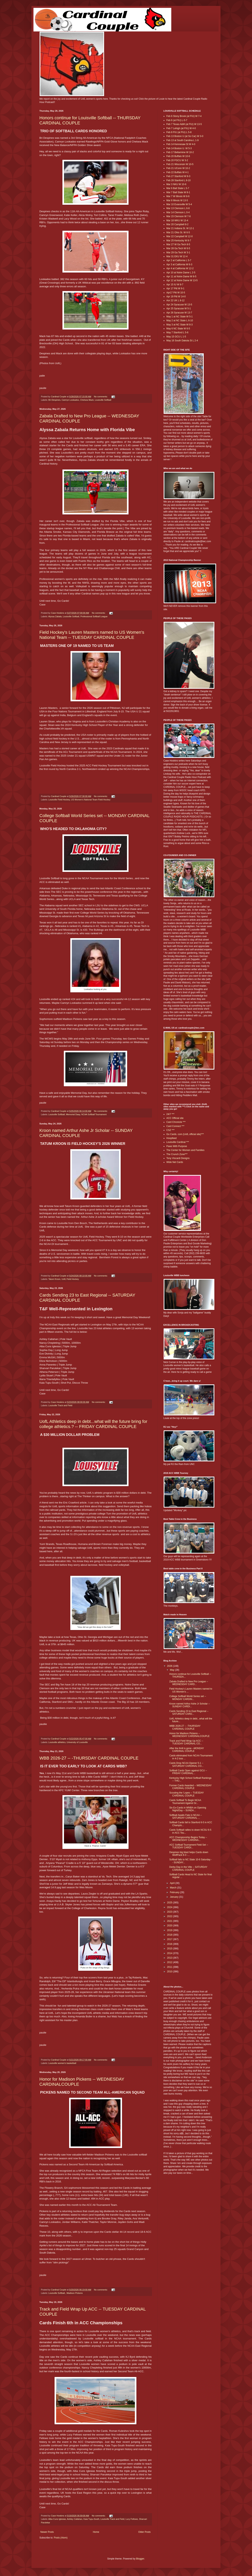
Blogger (140, 2558)
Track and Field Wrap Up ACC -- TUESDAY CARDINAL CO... (186, 1742)
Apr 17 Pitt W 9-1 (175, 288)
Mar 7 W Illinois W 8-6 (177, 196)
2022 (170, 1916)
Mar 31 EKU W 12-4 (176, 256)
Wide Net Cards (174, 1162)
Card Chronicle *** (175, 1122)
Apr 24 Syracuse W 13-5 (179, 304)
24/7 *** (170, 1114)
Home (96, 2532)
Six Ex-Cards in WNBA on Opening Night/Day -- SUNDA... (187, 1809)
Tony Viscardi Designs (178, 1158)
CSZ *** (170, 1130)
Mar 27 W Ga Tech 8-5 (178, 244)
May (172, 1670)
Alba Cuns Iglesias (57, 2519)
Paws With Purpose (176, 1146)
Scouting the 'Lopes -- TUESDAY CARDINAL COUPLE (186, 1794)
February (175, 1892)
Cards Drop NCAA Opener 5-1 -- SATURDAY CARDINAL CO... (186, 1764)
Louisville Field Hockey (59, 799)
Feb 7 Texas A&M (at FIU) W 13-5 (184, 124)
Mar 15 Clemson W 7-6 (178, 216)
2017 (170, 1939)
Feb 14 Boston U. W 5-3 (179, 148)
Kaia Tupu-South (91, 2519)
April (172, 1883)
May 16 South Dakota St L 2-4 (182, 340)
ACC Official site (174, 1118)
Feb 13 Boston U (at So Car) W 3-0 (184, 136)
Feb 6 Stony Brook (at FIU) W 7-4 (184, 116)
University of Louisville (77, 1742)
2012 (170, 1962)
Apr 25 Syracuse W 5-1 (178, 308)
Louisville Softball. (56, 2293)
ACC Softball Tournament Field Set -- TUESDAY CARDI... (188, 1846)
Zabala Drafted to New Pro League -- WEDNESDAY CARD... (188, 1683)
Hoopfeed (171, 1138)
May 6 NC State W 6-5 (178, 328)
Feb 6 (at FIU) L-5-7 (176, 120)
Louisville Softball (103, 400)
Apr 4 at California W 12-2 (180, 268)
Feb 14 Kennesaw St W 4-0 (180, 144)
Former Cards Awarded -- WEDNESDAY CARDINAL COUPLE (190, 1787)
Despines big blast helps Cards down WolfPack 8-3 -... (188, 1853)
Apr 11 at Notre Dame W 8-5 (181, 276)
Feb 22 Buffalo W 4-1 (177, 172)
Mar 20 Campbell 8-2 (177, 224)
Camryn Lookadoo (70, 400)
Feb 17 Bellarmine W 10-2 (180, 152)
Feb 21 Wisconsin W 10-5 (179, 164)
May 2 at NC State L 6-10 (179, 320)
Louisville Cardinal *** (177, 1142)
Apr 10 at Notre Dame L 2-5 (180, 272)
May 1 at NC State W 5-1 (179, 316)
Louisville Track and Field (60, 1405)
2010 (170, 1971)
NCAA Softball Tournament (94, 1114)
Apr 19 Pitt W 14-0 (176, 296)
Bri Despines (54, 400)
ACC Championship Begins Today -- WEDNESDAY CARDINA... (188, 1838)
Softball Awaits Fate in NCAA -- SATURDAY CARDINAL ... (185, 1816)
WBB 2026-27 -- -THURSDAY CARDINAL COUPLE (88, 1758)
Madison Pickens (75, 2293)
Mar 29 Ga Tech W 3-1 (178, 252)
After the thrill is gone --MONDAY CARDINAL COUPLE (186, 1749)
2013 (170, 1957)
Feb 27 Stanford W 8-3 (178, 176)
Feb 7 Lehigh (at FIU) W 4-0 (181, 128)
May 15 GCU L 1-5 (176, 336)
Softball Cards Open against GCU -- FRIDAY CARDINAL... (188, 1772)
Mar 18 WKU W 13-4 (177, 220)
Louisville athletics (57, 1742)
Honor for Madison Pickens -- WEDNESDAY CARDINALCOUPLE (189, 1735)
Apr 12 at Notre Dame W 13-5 (182, 280)
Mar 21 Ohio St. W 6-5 (178, 232)
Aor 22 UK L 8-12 (175, 300)
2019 (170, 1930)
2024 (170, 1907)
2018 (170, 1934)
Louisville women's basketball (62, 2063)
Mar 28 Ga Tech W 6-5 (178, 248)
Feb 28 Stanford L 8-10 (178, 180)
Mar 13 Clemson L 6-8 (178, 208)
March (173, 1887)
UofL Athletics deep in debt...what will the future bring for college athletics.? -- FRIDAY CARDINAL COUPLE (93, 1424)
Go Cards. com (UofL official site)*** (185, 1134)
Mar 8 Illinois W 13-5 (177, 200)
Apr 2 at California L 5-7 (178, 260)
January (174, 1896)
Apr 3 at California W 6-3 (179, 264)
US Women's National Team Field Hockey (90, 799)
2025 (170, 1902)
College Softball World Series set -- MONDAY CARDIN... (187, 1697)
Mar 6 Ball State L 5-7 (177, 188)
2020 (170, 1925)
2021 (170, 1921)
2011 (170, 1967)
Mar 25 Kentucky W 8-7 (178, 240)
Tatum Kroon (54, 1279)
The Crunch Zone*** (176, 1154)
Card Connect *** (175, 1126)
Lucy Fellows (132, 2519)
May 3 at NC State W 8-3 (179, 324)
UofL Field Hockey (70, 1279)
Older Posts (144, 2532)
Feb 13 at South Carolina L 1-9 (182, 140)
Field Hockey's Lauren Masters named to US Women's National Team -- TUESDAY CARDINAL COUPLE (91, 635)
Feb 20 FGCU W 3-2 (177, 160)
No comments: (101, 396)
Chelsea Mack (87, 400)
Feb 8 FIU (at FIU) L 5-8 (179, 132)
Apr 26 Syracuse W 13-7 (179, 312)
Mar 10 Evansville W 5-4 (179, 204)
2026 (170, 1666)
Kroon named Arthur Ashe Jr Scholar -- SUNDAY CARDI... (189, 1705)
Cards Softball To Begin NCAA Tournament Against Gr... (185, 1801)
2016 (170, 1944)
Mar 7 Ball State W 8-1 (178, 192)
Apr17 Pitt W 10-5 (175, 292)
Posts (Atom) (60, 2537)
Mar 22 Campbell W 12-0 (179, 236)
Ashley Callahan (74, 2519)
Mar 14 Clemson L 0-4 (178, 212)
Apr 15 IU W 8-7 (174, 284)
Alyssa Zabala (55, 616)
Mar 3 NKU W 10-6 (176, 184)
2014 (170, 1953)
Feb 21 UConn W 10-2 (178, 168)
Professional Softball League (94, 616)
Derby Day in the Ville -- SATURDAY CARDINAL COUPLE (188, 1868)
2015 (170, 1948)
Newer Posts (47, 2532)
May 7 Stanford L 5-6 (177, 332)
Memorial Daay (73, 1114)
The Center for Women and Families (185, 1150)
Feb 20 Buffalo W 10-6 (178, 156)
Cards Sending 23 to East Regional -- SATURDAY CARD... (188, 1712)
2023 (170, 1911)
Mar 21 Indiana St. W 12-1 (180, 228)
